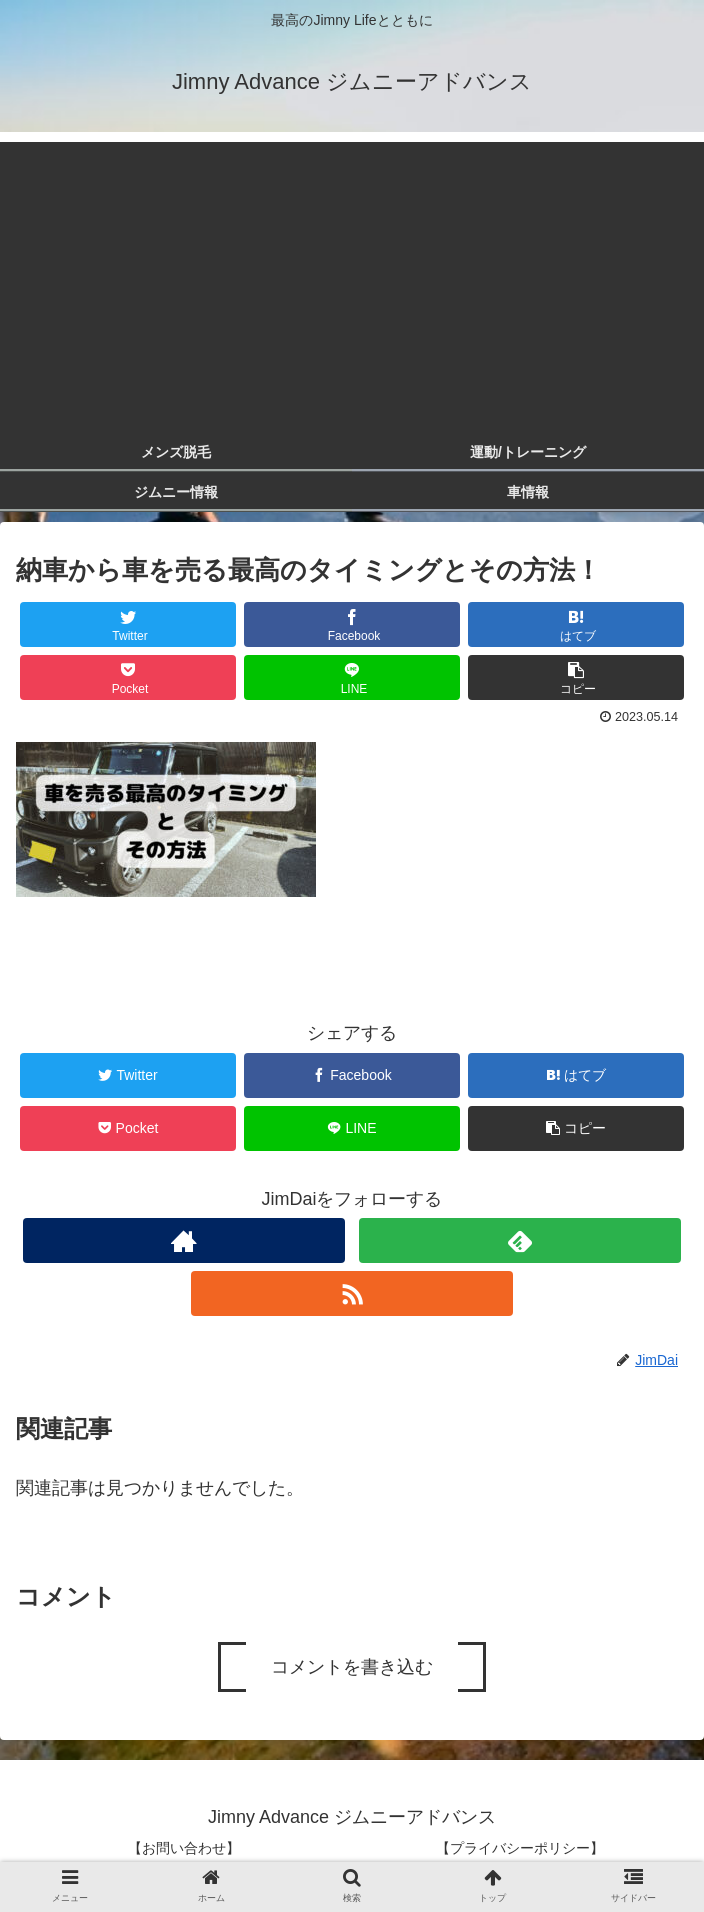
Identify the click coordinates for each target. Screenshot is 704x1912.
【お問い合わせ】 (184, 1848)
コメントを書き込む (352, 1667)
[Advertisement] (352, 282)
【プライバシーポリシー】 (520, 1848)
